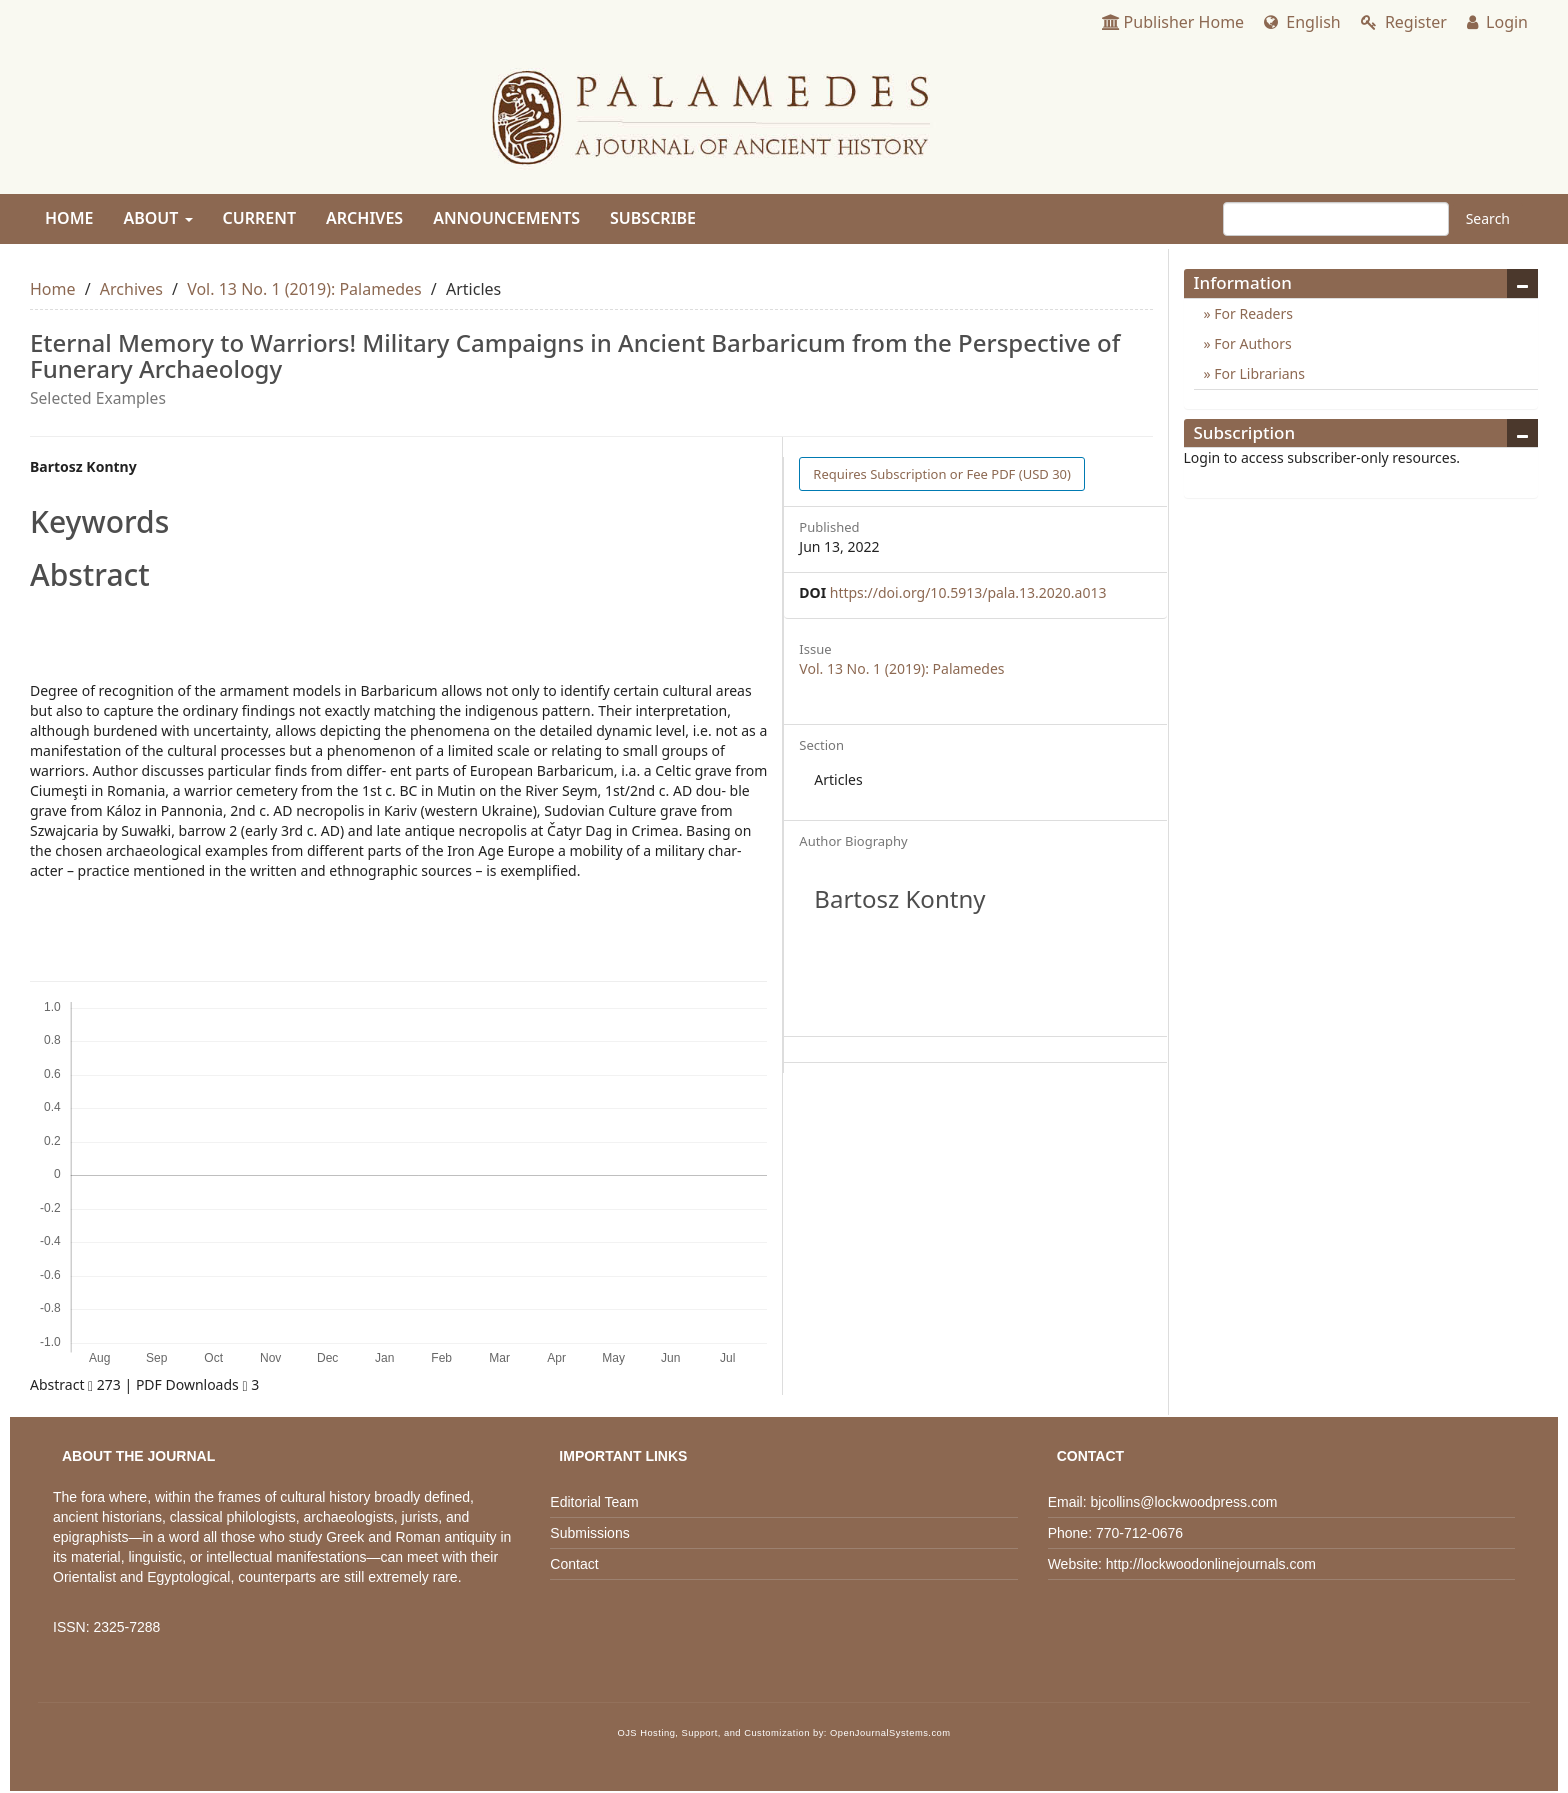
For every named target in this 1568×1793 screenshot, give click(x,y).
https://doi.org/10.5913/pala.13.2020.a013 (968, 592)
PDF (942, 474)
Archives (364, 218)
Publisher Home (1173, 22)
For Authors (1251, 343)
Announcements (506, 218)
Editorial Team (594, 1502)
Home (69, 218)
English (1302, 22)
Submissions (589, 1533)
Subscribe (653, 218)
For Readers (1252, 313)
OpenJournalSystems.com (890, 1733)
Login (1497, 22)
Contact (574, 1564)
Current (259, 218)
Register (1404, 22)
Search (1488, 218)
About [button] (157, 218)
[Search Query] (1336, 219)
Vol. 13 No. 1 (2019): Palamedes (304, 289)
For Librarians (1258, 373)
